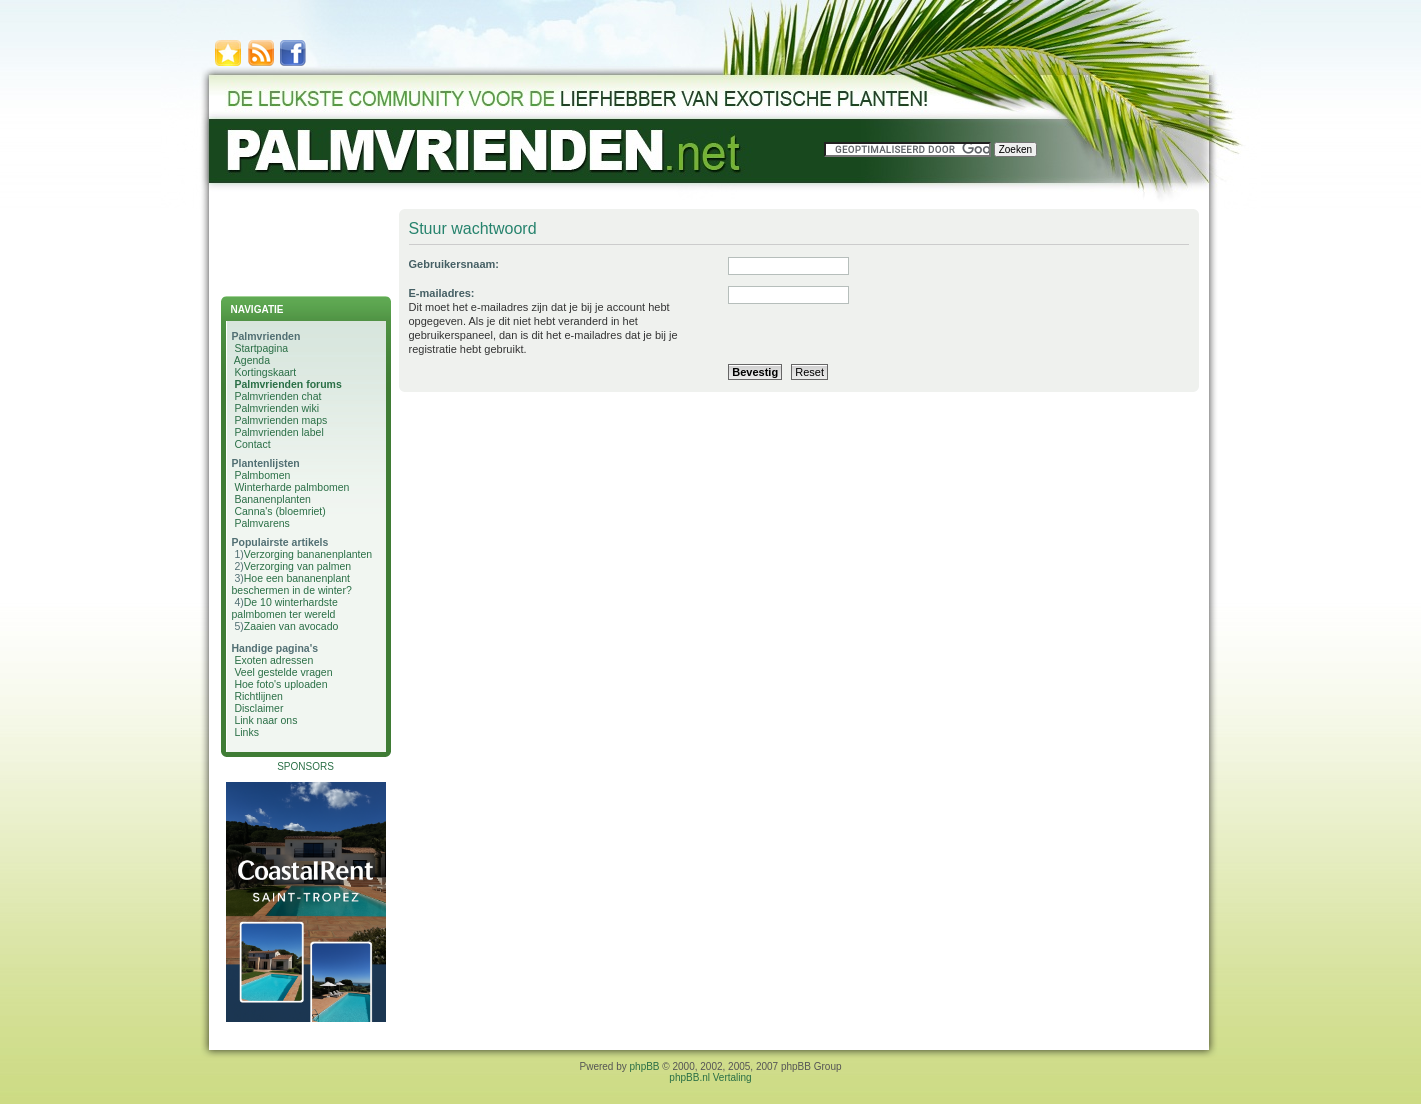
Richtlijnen (258, 696)
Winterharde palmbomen (291, 487)
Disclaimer (258, 708)
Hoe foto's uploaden (280, 684)
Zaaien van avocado (291, 626)
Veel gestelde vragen (283, 672)
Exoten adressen (273, 660)
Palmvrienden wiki (276, 408)
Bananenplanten (272, 499)
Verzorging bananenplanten (308, 554)
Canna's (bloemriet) (279, 511)
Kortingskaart (265, 372)
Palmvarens (261, 523)
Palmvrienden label (278, 432)
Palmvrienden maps (280, 420)
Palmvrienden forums (287, 384)
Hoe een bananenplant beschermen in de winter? (292, 584)
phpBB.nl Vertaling (710, 1077)
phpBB (645, 1066)
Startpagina (261, 348)
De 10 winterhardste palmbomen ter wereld (285, 608)
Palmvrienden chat (277, 396)
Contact (252, 444)
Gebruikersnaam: (454, 264)
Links (246, 732)
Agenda (252, 360)
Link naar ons (265, 720)
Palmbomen (262, 475)
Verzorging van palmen (297, 566)
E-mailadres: (442, 293)
